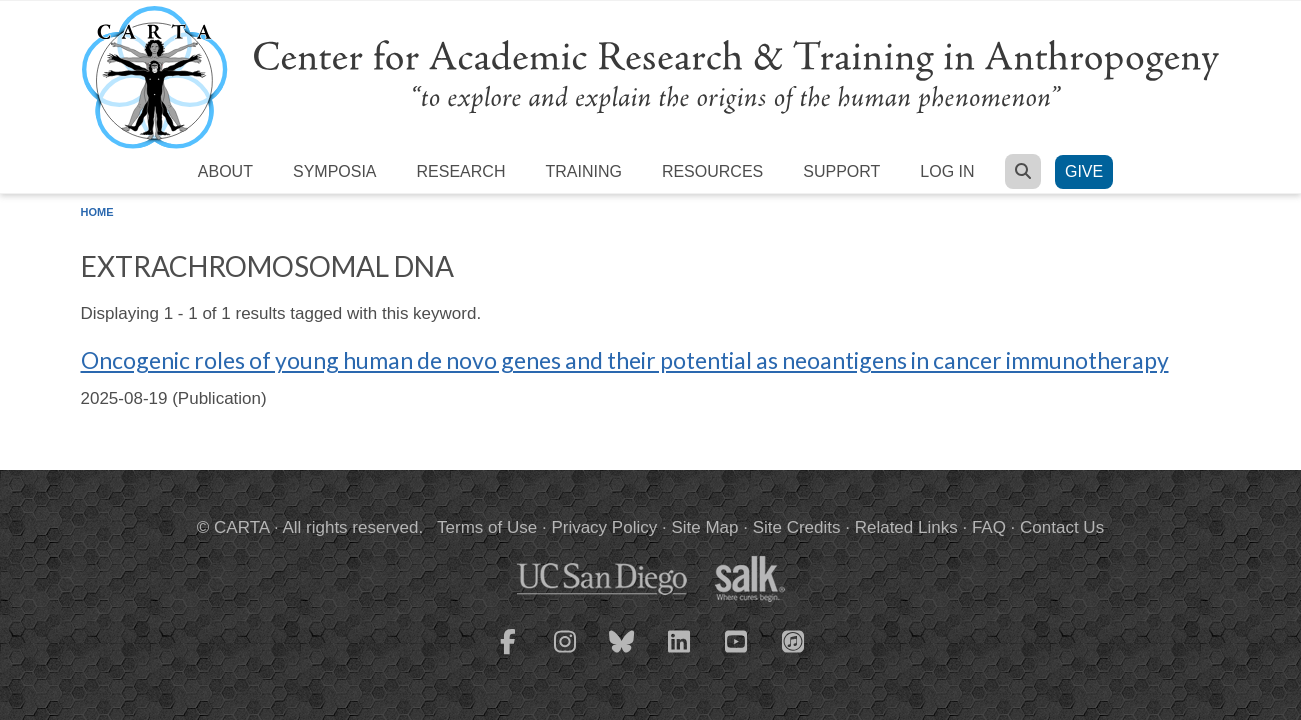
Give (1084, 171)
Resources (712, 171)
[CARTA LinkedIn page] (679, 654)
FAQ (989, 527)
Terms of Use (487, 527)
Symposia (335, 171)
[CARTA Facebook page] (508, 654)
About (225, 171)
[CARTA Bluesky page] (622, 654)
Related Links (906, 527)
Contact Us (1062, 527)
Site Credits (797, 527)
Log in (947, 171)
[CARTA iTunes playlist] (793, 640)
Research (461, 171)
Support (841, 171)
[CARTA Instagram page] (565, 654)
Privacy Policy (604, 527)
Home (97, 212)
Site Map (704, 527)
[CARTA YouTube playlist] (736, 654)
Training (583, 171)
